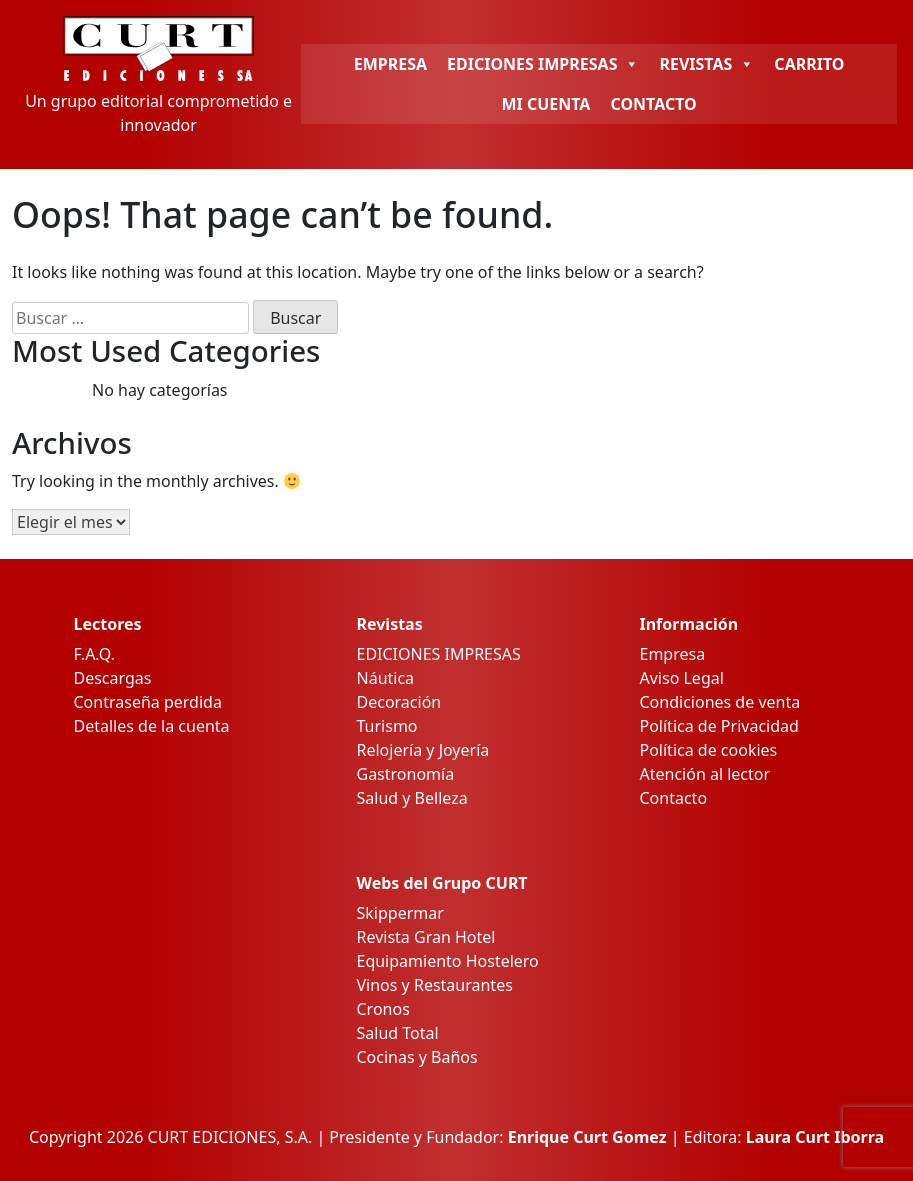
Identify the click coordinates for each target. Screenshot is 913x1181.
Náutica (386, 678)
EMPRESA (390, 64)
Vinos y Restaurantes (435, 985)
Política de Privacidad (719, 726)
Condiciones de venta (720, 702)
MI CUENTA (545, 104)
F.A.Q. (95, 654)
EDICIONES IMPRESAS (543, 64)
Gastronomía (406, 774)
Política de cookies (709, 750)
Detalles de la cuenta (152, 726)
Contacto (674, 798)
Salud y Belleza (412, 798)
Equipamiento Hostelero (448, 961)
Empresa (673, 654)
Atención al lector (705, 774)
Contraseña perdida (148, 702)
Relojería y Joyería (423, 750)
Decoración (399, 702)
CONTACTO (653, 104)
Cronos (383, 1009)
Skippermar (400, 913)
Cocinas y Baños (417, 1057)
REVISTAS (706, 64)
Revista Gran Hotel (426, 937)
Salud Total (398, 1033)
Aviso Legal (682, 678)
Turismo (387, 726)
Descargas (113, 678)
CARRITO (809, 64)
